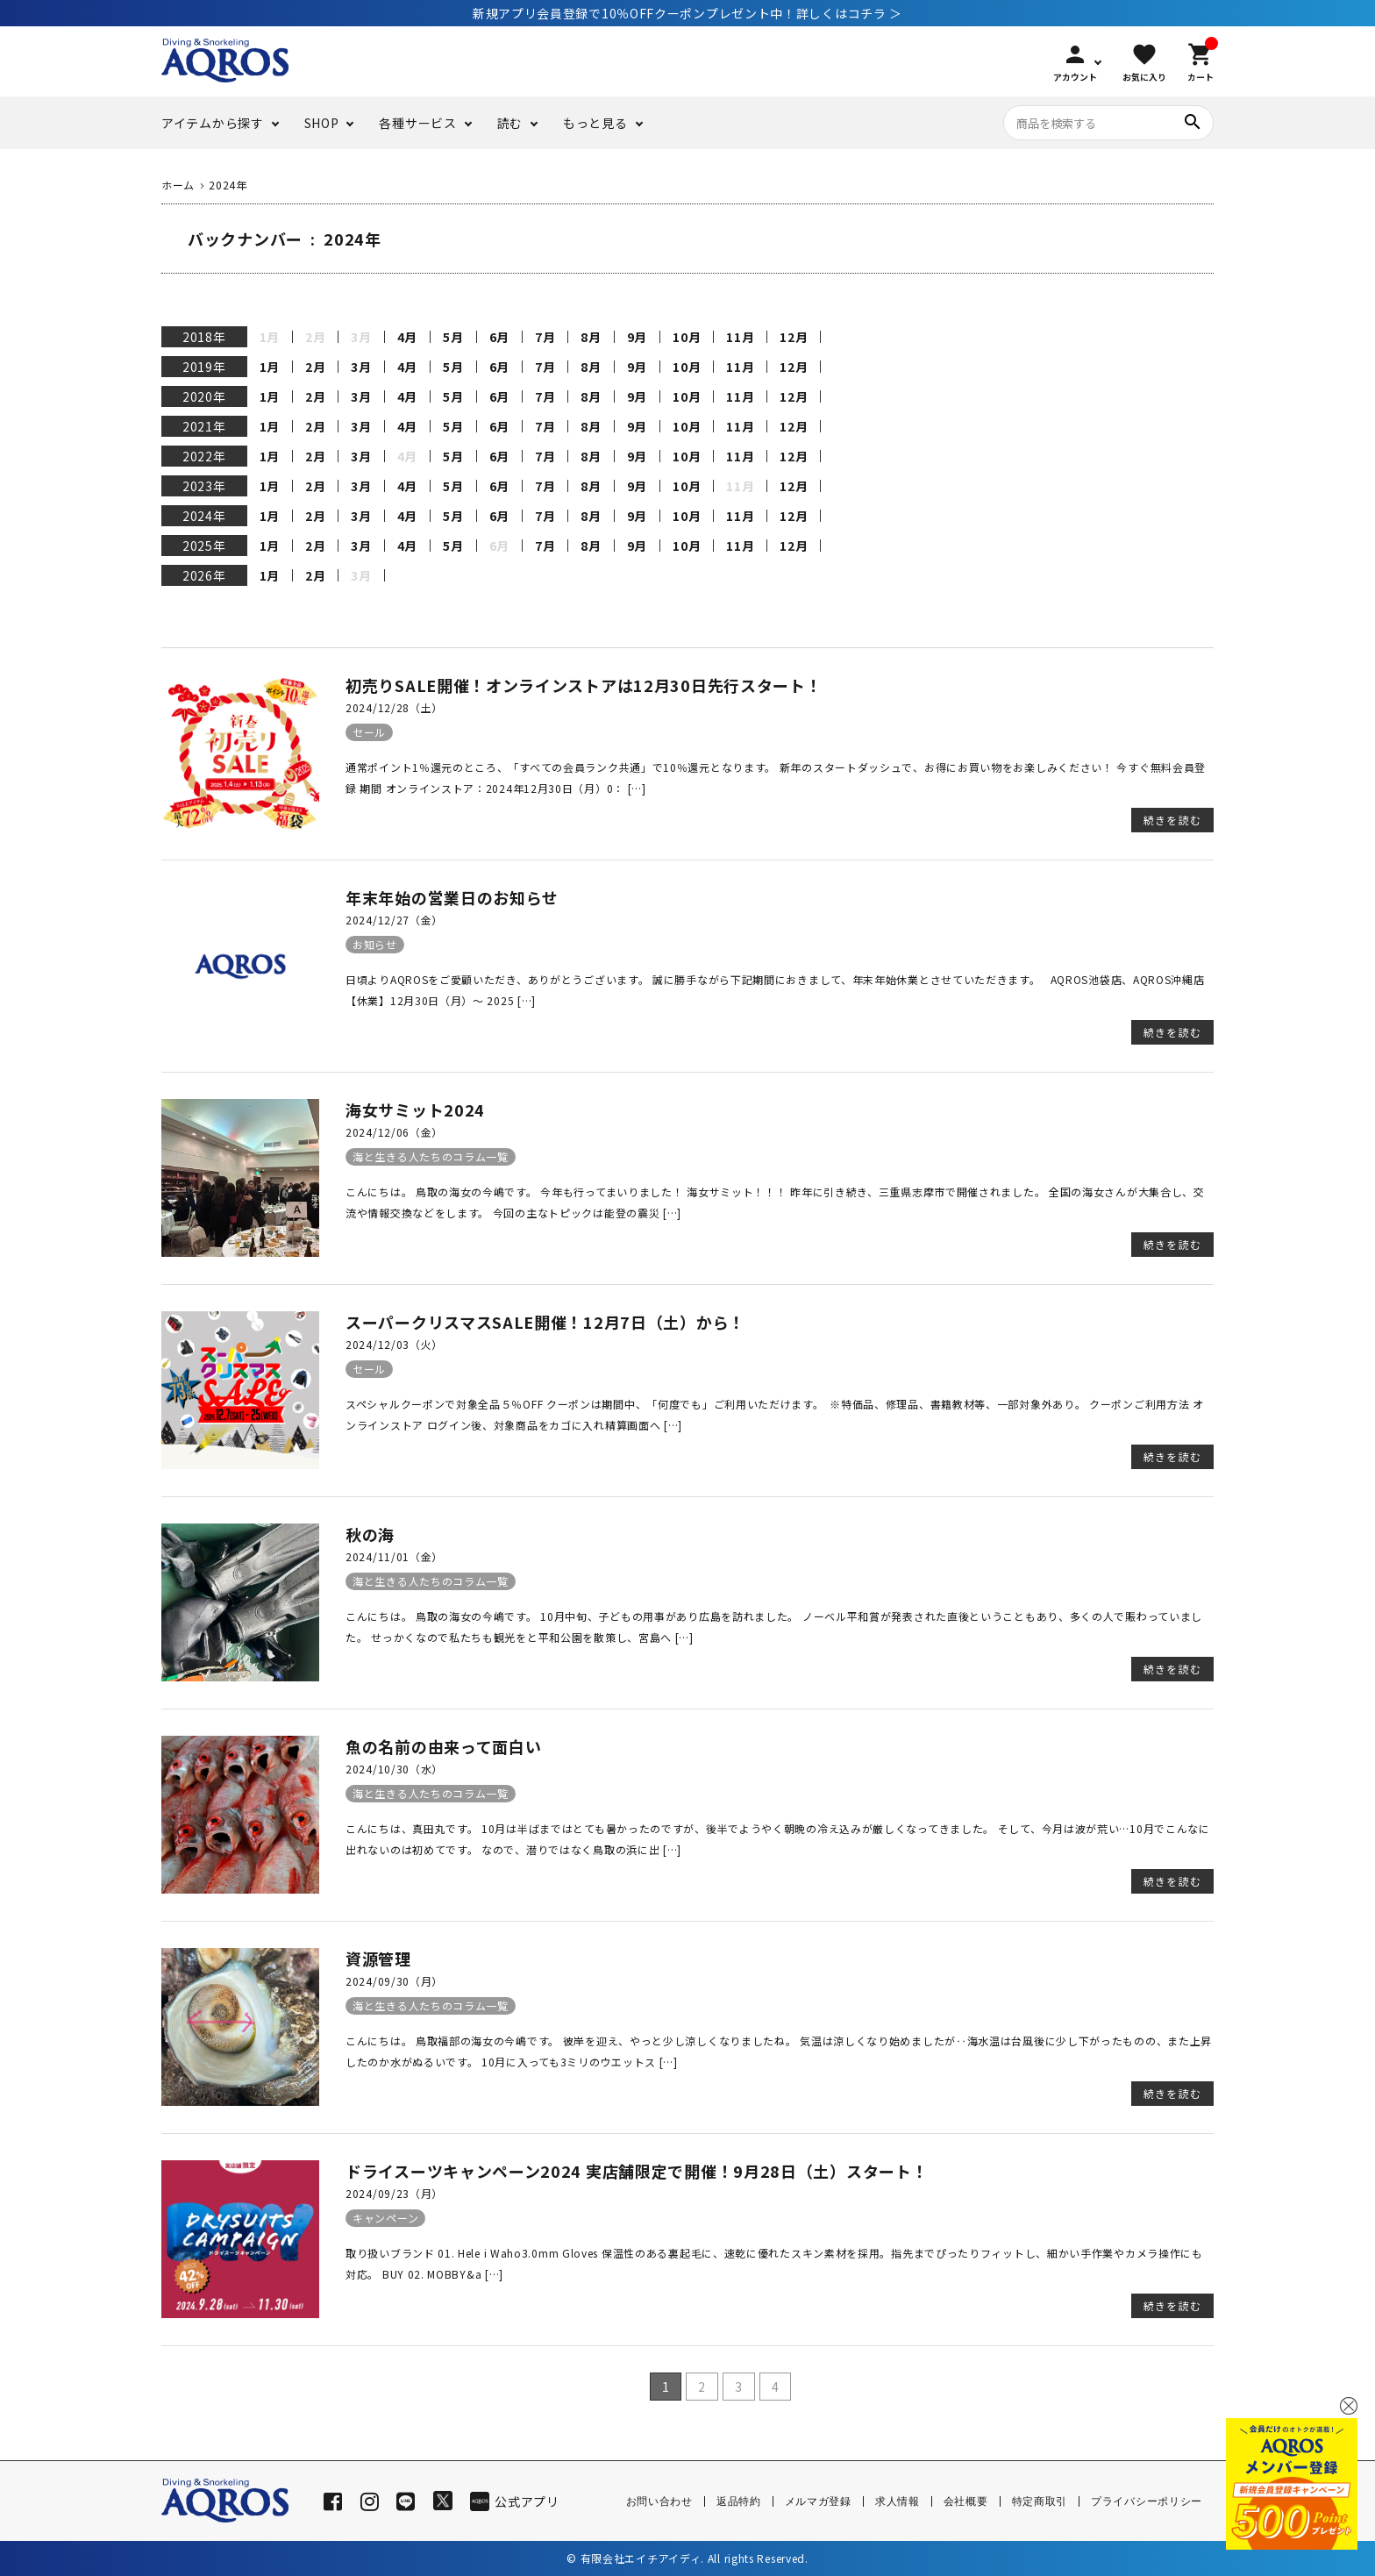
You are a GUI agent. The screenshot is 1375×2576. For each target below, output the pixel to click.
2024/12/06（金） (394, 1131)
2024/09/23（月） (394, 2193)
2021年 (204, 426)
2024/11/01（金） (394, 1556)
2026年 (204, 575)
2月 (315, 366)
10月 (687, 337)
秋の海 (370, 1534)
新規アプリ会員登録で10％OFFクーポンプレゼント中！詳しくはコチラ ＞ (687, 13)
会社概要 (966, 2501)
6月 (499, 337)
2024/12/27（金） (394, 919)
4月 (407, 337)
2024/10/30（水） (394, 1768)
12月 (794, 337)
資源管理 (378, 1958)
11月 (740, 337)
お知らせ (375, 944)
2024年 (204, 515)
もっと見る (595, 123)
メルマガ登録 (818, 2501)
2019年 (204, 366)
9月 (637, 337)
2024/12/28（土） (394, 707)
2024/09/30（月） (394, 1980)
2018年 (204, 337)
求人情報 (897, 2501)
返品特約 (738, 2501)
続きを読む (1172, 819)
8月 (591, 337)
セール (369, 731)
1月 (270, 366)
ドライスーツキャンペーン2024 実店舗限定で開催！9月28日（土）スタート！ (637, 2170)
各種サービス (417, 123)
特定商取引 (1040, 2501)
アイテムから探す (212, 123)
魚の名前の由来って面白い (443, 1746)
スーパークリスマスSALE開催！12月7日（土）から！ (545, 1321)
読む (510, 123)
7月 (545, 337)
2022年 (204, 456)
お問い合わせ (659, 2501)
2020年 (204, 396)
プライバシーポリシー (1146, 2501)
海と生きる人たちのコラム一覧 (431, 1156)
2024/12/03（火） (394, 1344)
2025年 (204, 545)
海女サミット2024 (415, 1109)
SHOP (321, 123)
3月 (361, 366)
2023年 (204, 486)
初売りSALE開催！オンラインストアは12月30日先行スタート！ (584, 685)
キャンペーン (385, 2217)
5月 (453, 337)
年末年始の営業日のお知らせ (452, 897)
